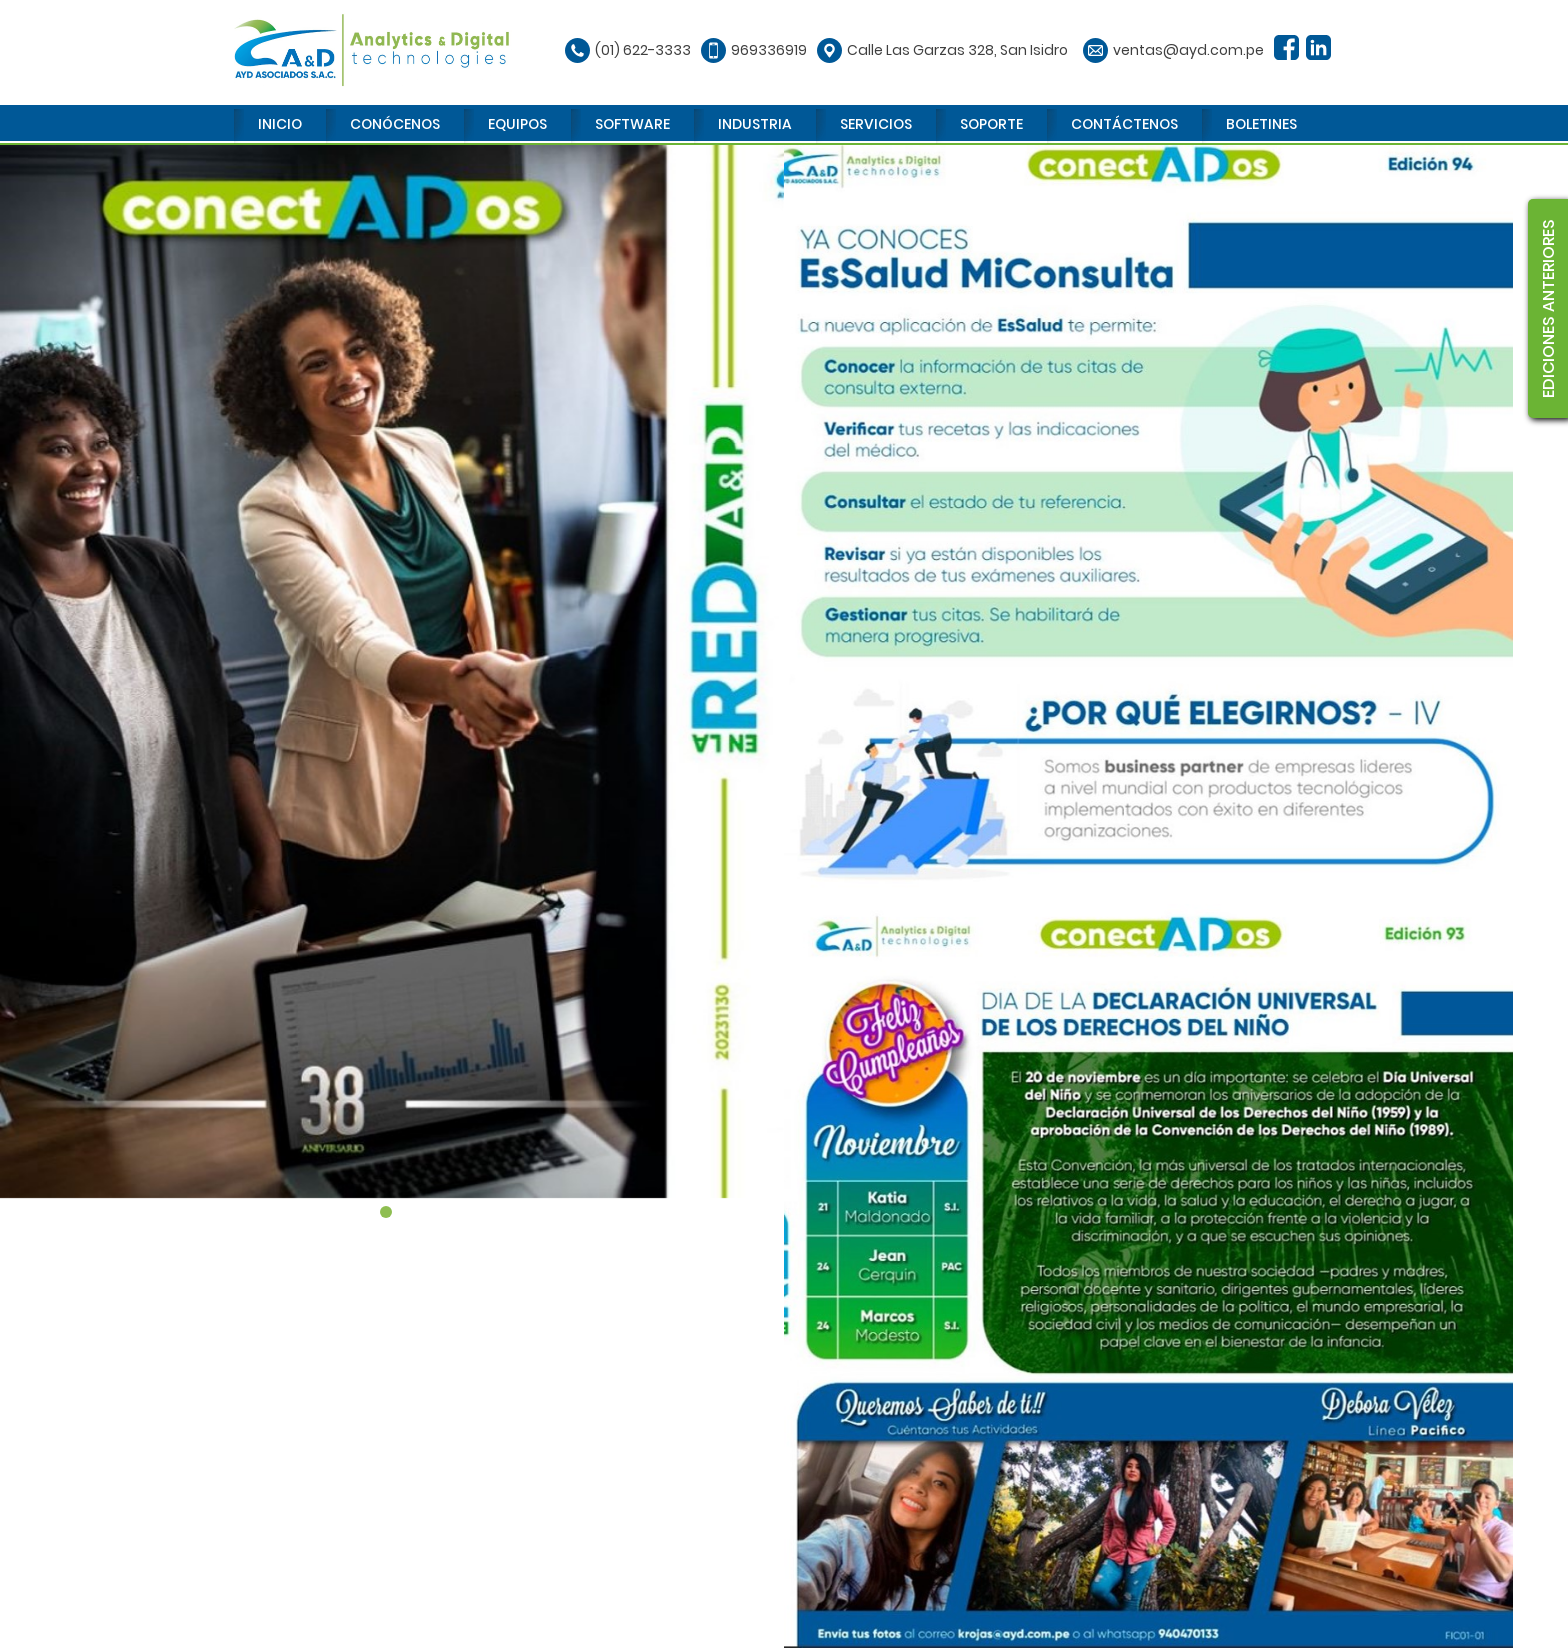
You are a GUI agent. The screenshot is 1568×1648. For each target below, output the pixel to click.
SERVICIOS (876, 124)
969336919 (769, 50)
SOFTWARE (632, 124)
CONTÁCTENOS (1124, 124)
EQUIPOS (517, 124)
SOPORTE (991, 124)
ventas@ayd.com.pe (1188, 50)
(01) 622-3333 (643, 50)
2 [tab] (403, 1212)
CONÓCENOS (395, 124)
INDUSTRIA (755, 124)
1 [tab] (386, 1212)
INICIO (280, 124)
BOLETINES (1261, 124)
